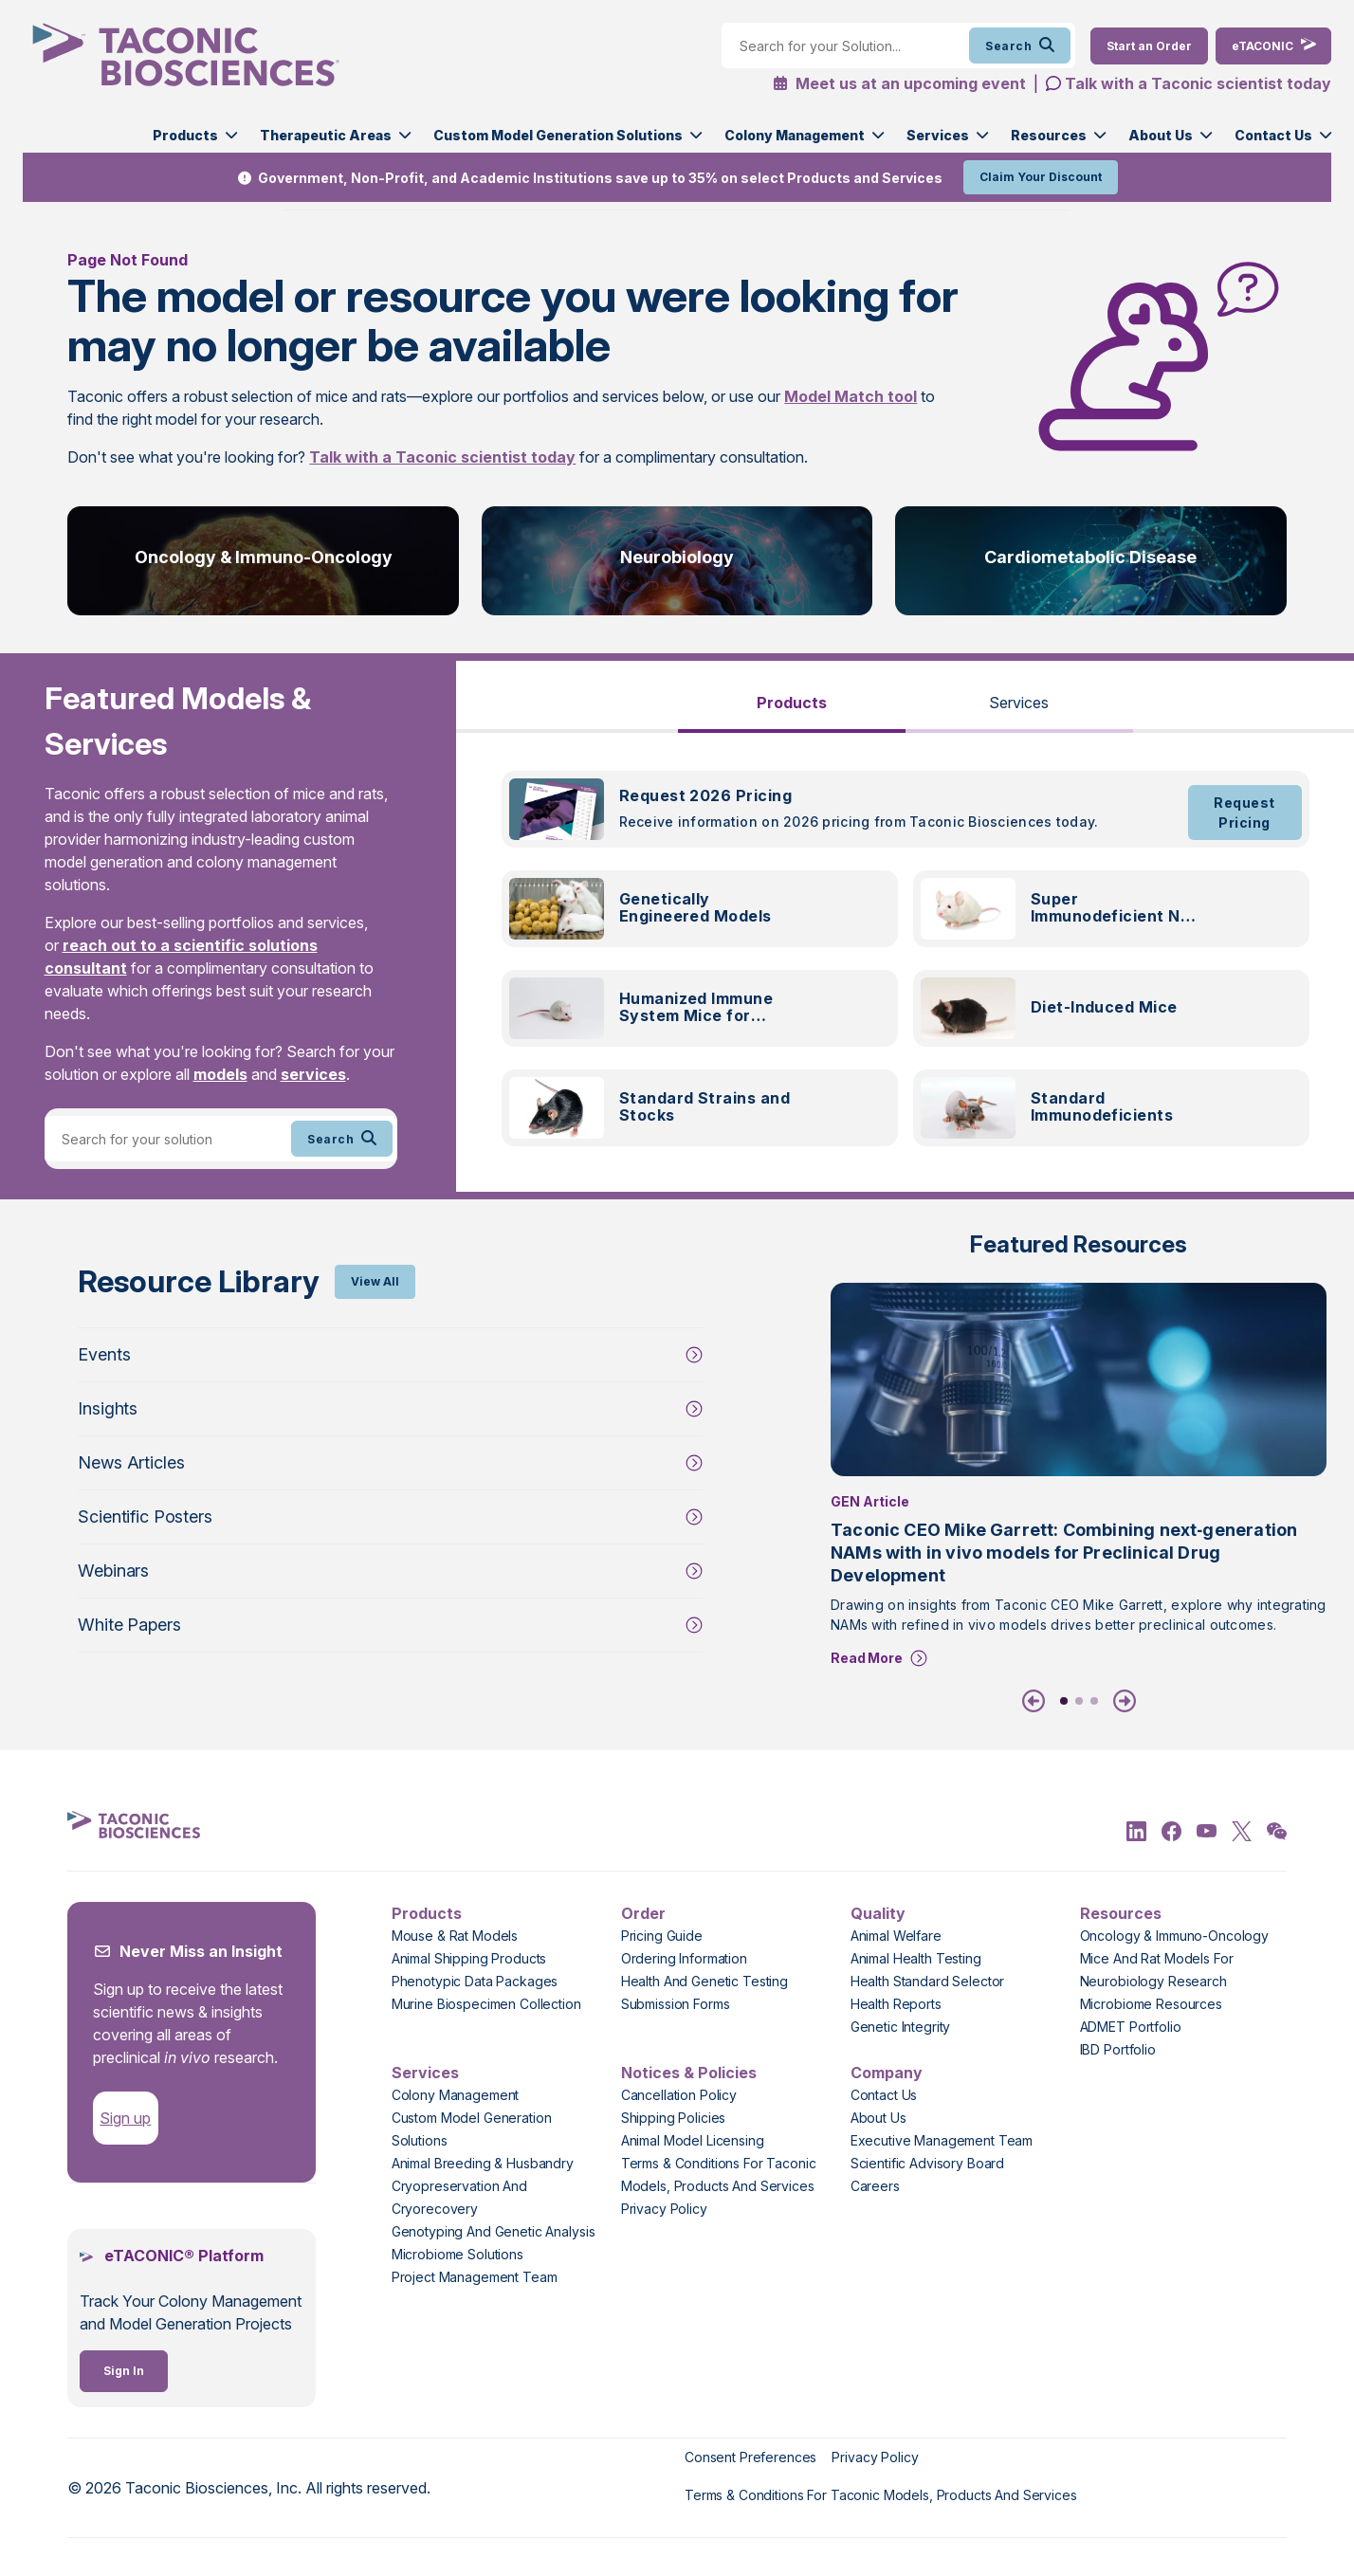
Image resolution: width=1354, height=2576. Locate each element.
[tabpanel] (905, 970)
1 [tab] (1064, 1701)
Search (1019, 45)
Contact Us (1273, 135)
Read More (867, 1658)
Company (887, 2072)
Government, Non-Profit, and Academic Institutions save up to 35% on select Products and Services (600, 178)
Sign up (125, 2118)
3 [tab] (1094, 1701)
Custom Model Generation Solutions (558, 135)
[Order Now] (1149, 45)
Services (937, 135)
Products (185, 135)
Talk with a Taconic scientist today (1198, 83)
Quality (878, 1913)
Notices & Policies (689, 2072)
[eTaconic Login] (1273, 45)
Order (643, 1913)
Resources (1049, 135)
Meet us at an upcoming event (899, 83)
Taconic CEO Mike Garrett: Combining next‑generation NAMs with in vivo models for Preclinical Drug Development (1064, 1552)
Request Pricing (1244, 813)
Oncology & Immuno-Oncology (264, 557)
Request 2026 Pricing (706, 795)
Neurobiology (677, 557)
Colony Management (794, 135)
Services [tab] (1019, 702)
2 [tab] (1079, 1701)
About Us (1160, 135)
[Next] (1121, 1701)
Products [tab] (792, 702)
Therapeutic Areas (326, 135)
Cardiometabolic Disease (1090, 557)
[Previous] (1037, 1701)
